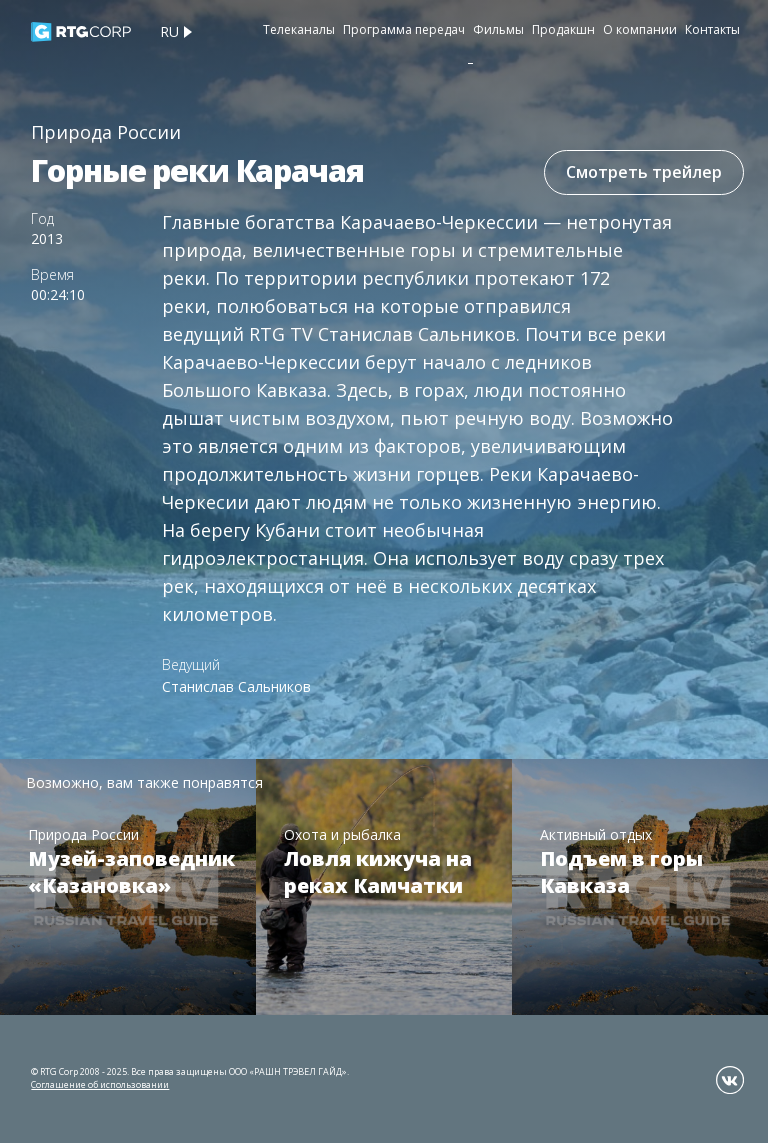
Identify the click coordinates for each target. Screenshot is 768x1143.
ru (169, 31)
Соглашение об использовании (100, 1084)
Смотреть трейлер (644, 172)
